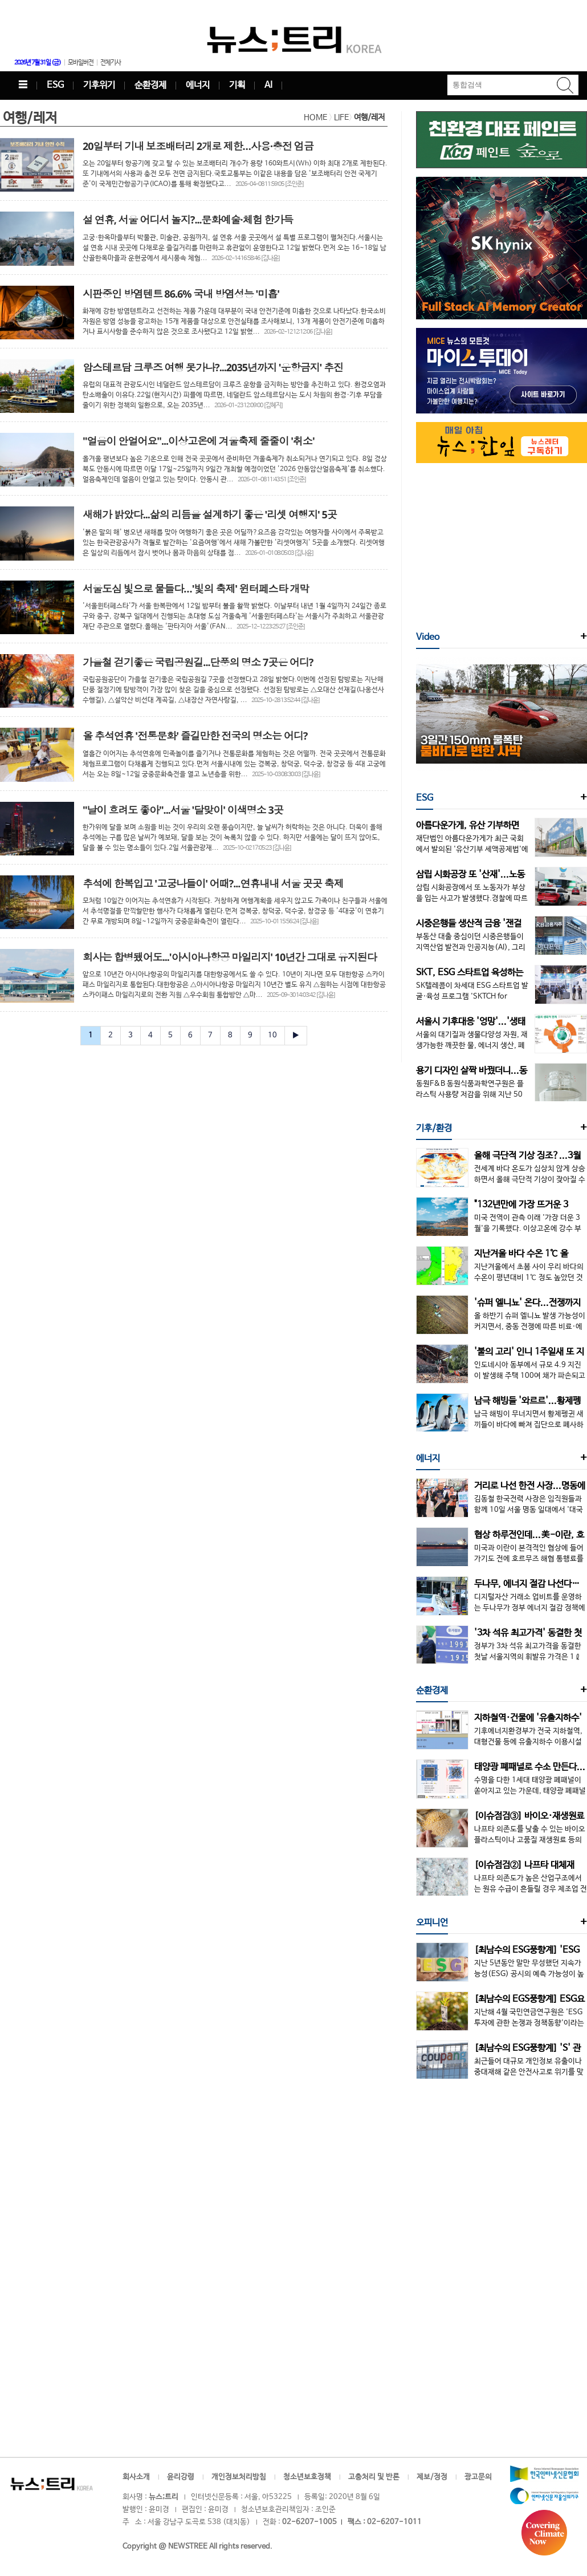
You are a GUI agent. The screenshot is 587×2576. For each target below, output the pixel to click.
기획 (237, 85)
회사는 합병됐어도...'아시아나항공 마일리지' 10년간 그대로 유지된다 (230, 957)
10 (272, 1035)
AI (268, 85)
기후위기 (99, 85)
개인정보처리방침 (238, 2477)
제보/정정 (432, 2477)
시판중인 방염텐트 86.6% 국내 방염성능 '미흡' (181, 294)
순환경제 (150, 85)
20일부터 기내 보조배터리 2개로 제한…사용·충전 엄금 (198, 146)
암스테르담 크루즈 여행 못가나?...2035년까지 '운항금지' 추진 (213, 367)
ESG (55, 85)
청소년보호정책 (307, 2477)
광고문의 (478, 2477)
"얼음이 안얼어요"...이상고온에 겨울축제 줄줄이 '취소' (199, 441)
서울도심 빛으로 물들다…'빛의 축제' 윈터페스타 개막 (196, 588)
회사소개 (136, 2477)
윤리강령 (180, 2477)
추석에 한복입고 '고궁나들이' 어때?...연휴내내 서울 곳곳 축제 (213, 883)
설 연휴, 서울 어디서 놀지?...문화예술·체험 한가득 (188, 219)
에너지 (198, 85)
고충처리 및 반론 (374, 2477)
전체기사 (110, 62)
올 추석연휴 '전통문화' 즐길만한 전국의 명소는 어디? (195, 736)
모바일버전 (80, 62)
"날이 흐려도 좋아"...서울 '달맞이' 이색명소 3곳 (183, 810)
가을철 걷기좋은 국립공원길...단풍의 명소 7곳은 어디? (198, 662)
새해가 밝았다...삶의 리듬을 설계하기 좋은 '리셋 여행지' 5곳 (210, 514)
